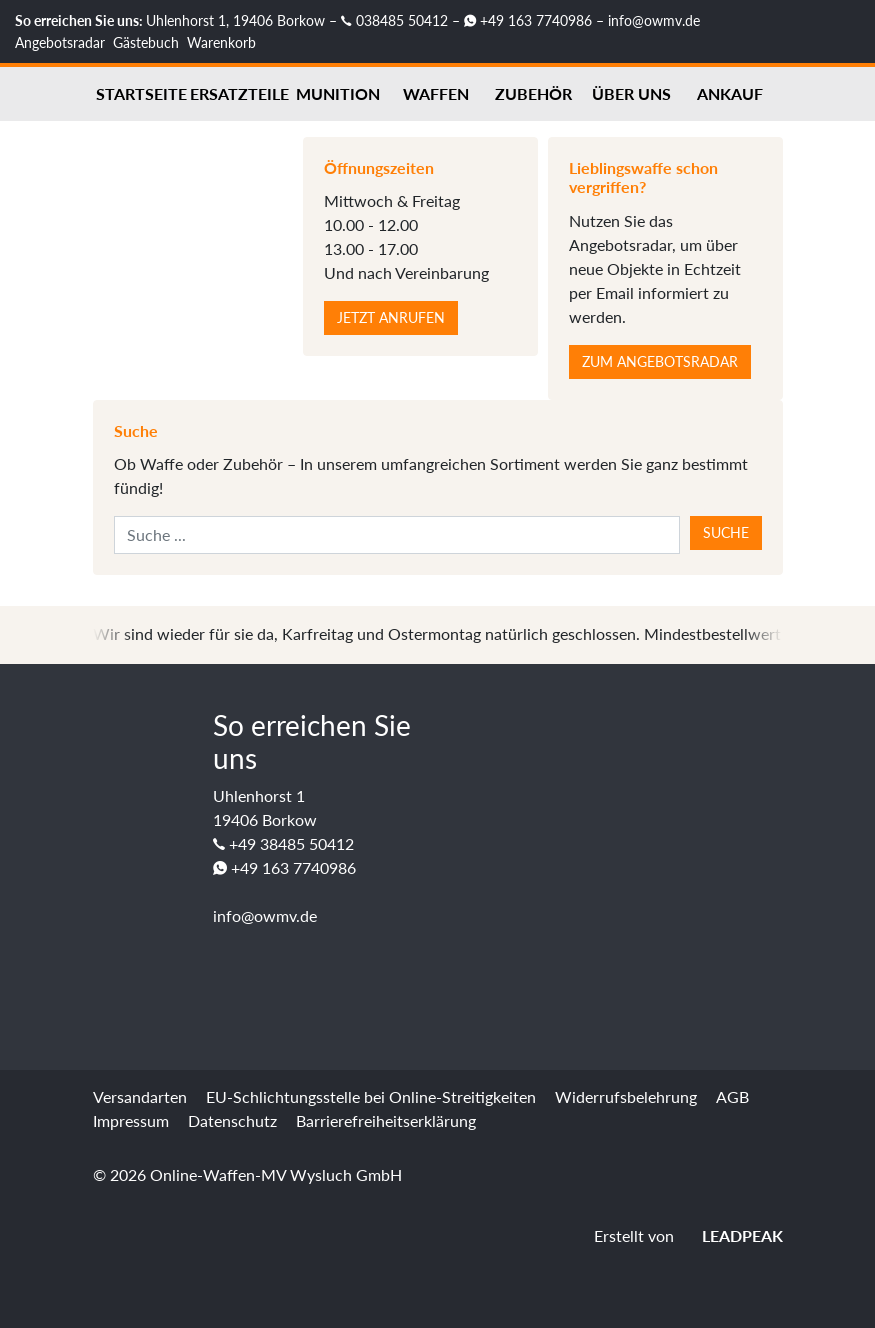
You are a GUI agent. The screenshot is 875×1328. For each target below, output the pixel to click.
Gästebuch (146, 42)
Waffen (436, 93)
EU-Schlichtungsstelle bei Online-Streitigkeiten (371, 1096)
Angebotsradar (60, 42)
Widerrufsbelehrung (626, 1096)
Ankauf (730, 93)
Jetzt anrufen (391, 317)
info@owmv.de (654, 20)
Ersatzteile (239, 93)
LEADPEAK (730, 1235)
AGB (732, 1096)
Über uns (631, 93)
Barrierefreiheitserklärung (386, 1120)
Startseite (141, 93)
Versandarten (140, 1096)
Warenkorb (221, 42)
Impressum (131, 1120)
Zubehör (533, 93)
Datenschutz (232, 1120)
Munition (338, 93)
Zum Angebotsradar (660, 361)
